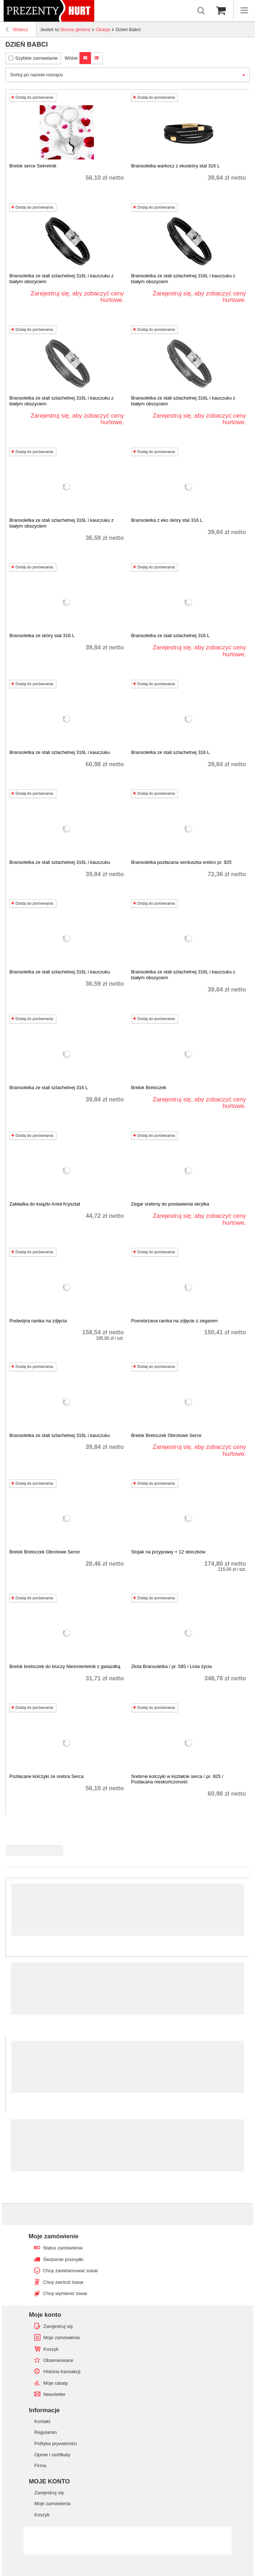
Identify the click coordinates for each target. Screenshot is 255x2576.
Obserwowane (58, 2360)
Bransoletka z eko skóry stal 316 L (167, 520)
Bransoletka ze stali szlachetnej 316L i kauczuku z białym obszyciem (61, 278)
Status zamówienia (62, 2248)
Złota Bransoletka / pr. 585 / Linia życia (171, 1666)
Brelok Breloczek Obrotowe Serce (166, 1435)
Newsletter (54, 2394)
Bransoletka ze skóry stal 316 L (42, 635)
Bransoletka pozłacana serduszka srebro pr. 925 (181, 862)
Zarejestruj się (58, 2326)
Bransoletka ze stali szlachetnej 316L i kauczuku (59, 752)
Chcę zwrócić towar (63, 2282)
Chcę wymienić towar (65, 2293)
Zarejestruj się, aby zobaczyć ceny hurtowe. (77, 297)
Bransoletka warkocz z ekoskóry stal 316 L (175, 166)
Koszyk (51, 2349)
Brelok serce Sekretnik (32, 166)
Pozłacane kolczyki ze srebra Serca (46, 1776)
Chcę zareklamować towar (70, 2270)
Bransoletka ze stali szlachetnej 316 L (170, 635)
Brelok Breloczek (149, 1087)
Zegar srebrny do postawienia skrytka (170, 1204)
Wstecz (16, 30)
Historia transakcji (62, 2371)
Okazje (103, 29)
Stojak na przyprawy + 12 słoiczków (168, 1551)
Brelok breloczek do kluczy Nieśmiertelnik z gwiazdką (64, 1666)
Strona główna (75, 29)
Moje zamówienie (53, 2236)
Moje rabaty (55, 2383)
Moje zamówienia (61, 2337)
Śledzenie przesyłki (63, 2259)
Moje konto (45, 2314)
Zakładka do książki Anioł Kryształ (44, 1204)
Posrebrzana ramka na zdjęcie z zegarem (174, 1320)
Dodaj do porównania (32, 97)
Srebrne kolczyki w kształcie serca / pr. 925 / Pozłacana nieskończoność (177, 1779)
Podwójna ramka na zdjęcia (38, 1320)
